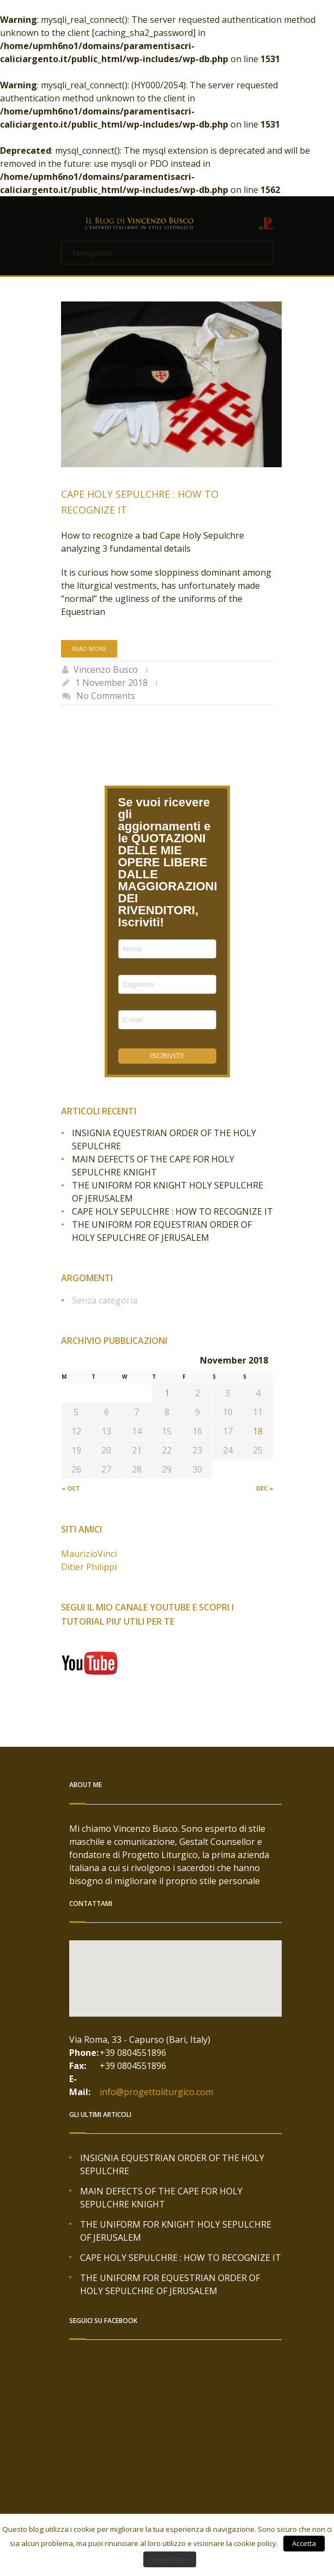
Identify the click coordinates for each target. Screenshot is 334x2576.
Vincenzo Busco (106, 669)
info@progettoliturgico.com (156, 2092)
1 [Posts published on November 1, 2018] (167, 1393)
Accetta (304, 2543)
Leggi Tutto (169, 2559)
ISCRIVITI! (167, 1056)
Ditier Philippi (89, 1567)
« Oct (71, 1488)
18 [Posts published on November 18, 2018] (258, 1431)
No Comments (105, 696)
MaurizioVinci (89, 1554)
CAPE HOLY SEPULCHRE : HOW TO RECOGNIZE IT (172, 1211)
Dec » (264, 1488)
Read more (89, 648)
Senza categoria (104, 1300)
